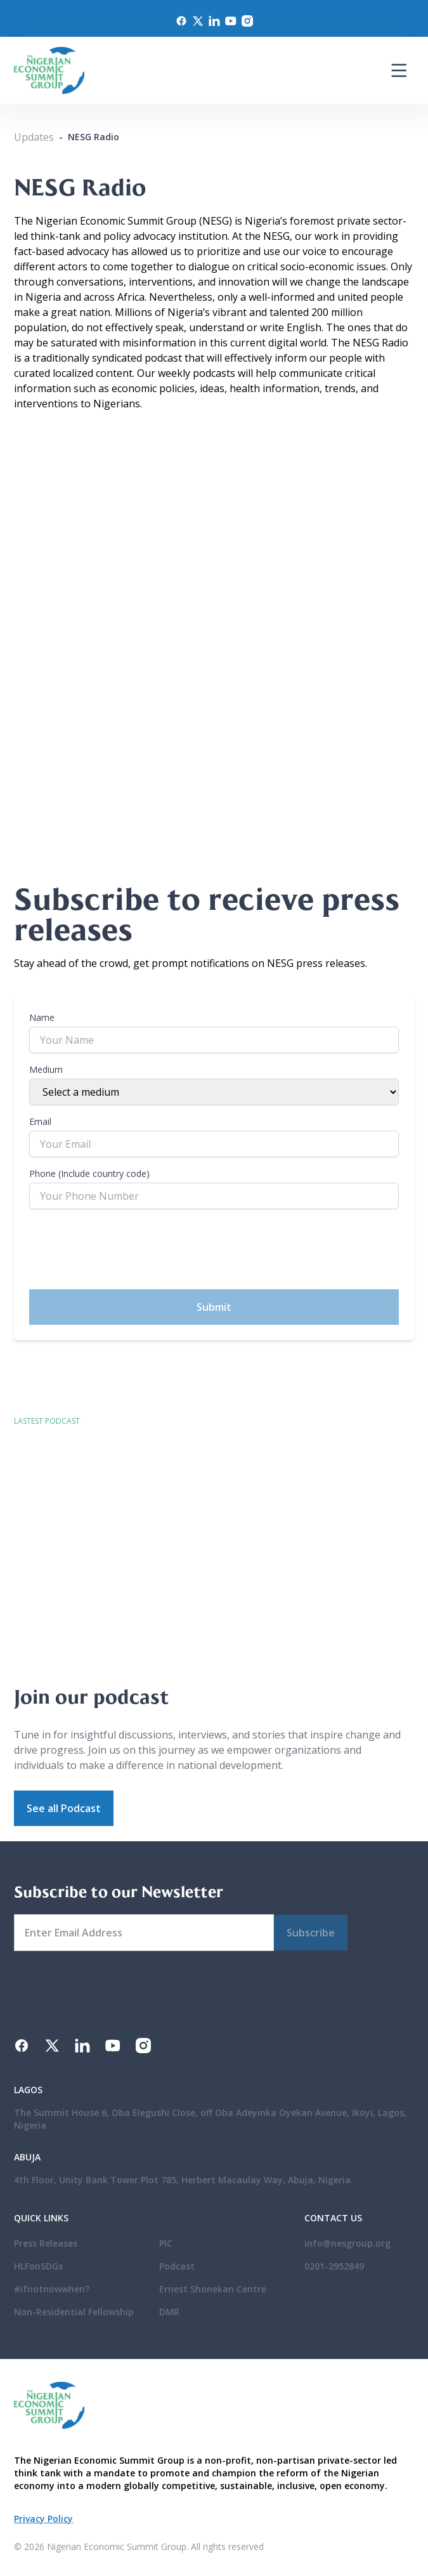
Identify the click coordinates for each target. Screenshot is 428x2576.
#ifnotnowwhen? (51, 2289)
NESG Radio (93, 137)
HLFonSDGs (38, 2266)
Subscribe (311, 1933)
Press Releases (45, 2243)
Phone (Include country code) (89, 1173)
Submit (214, 1307)
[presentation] (125, 1249)
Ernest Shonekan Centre (212, 2289)
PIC (165, 2243)
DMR (169, 2312)
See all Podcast (64, 1808)
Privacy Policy (43, 2519)
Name (42, 1017)
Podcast (177, 2266)
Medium (46, 1069)
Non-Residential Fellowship (74, 2312)
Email (40, 1121)
